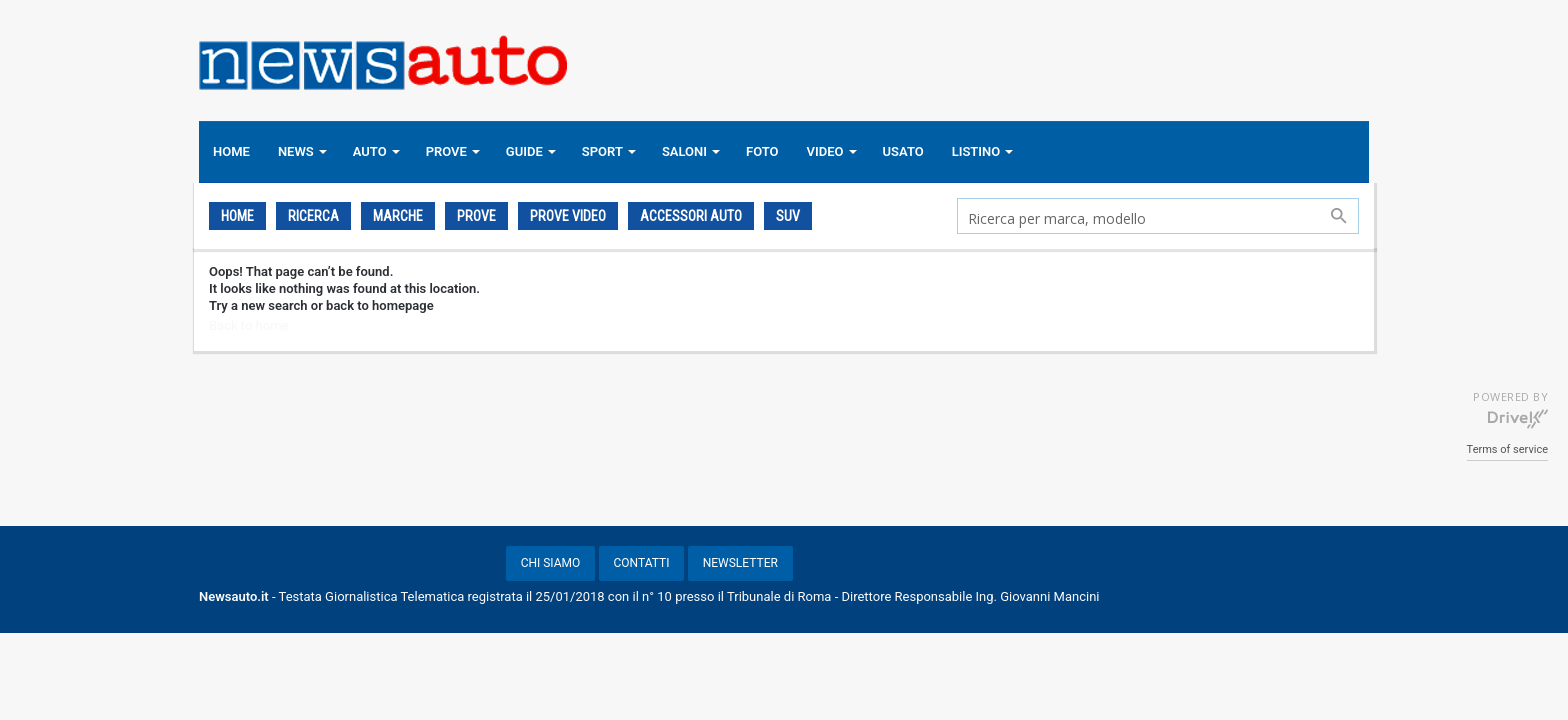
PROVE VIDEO (568, 216)
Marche (398, 216)
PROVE (446, 151)
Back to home (248, 325)
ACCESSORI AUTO (691, 216)
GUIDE (524, 151)
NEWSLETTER (740, 563)
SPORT (602, 151)
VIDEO (825, 151)
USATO (903, 151)
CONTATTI (642, 563)
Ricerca (313, 216)
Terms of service (1507, 449)
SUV (788, 216)
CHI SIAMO (551, 563)
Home (237, 216)
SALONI (684, 151)
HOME (231, 151)
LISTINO (976, 151)
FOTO (762, 151)
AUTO (370, 151)
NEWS (296, 151)
